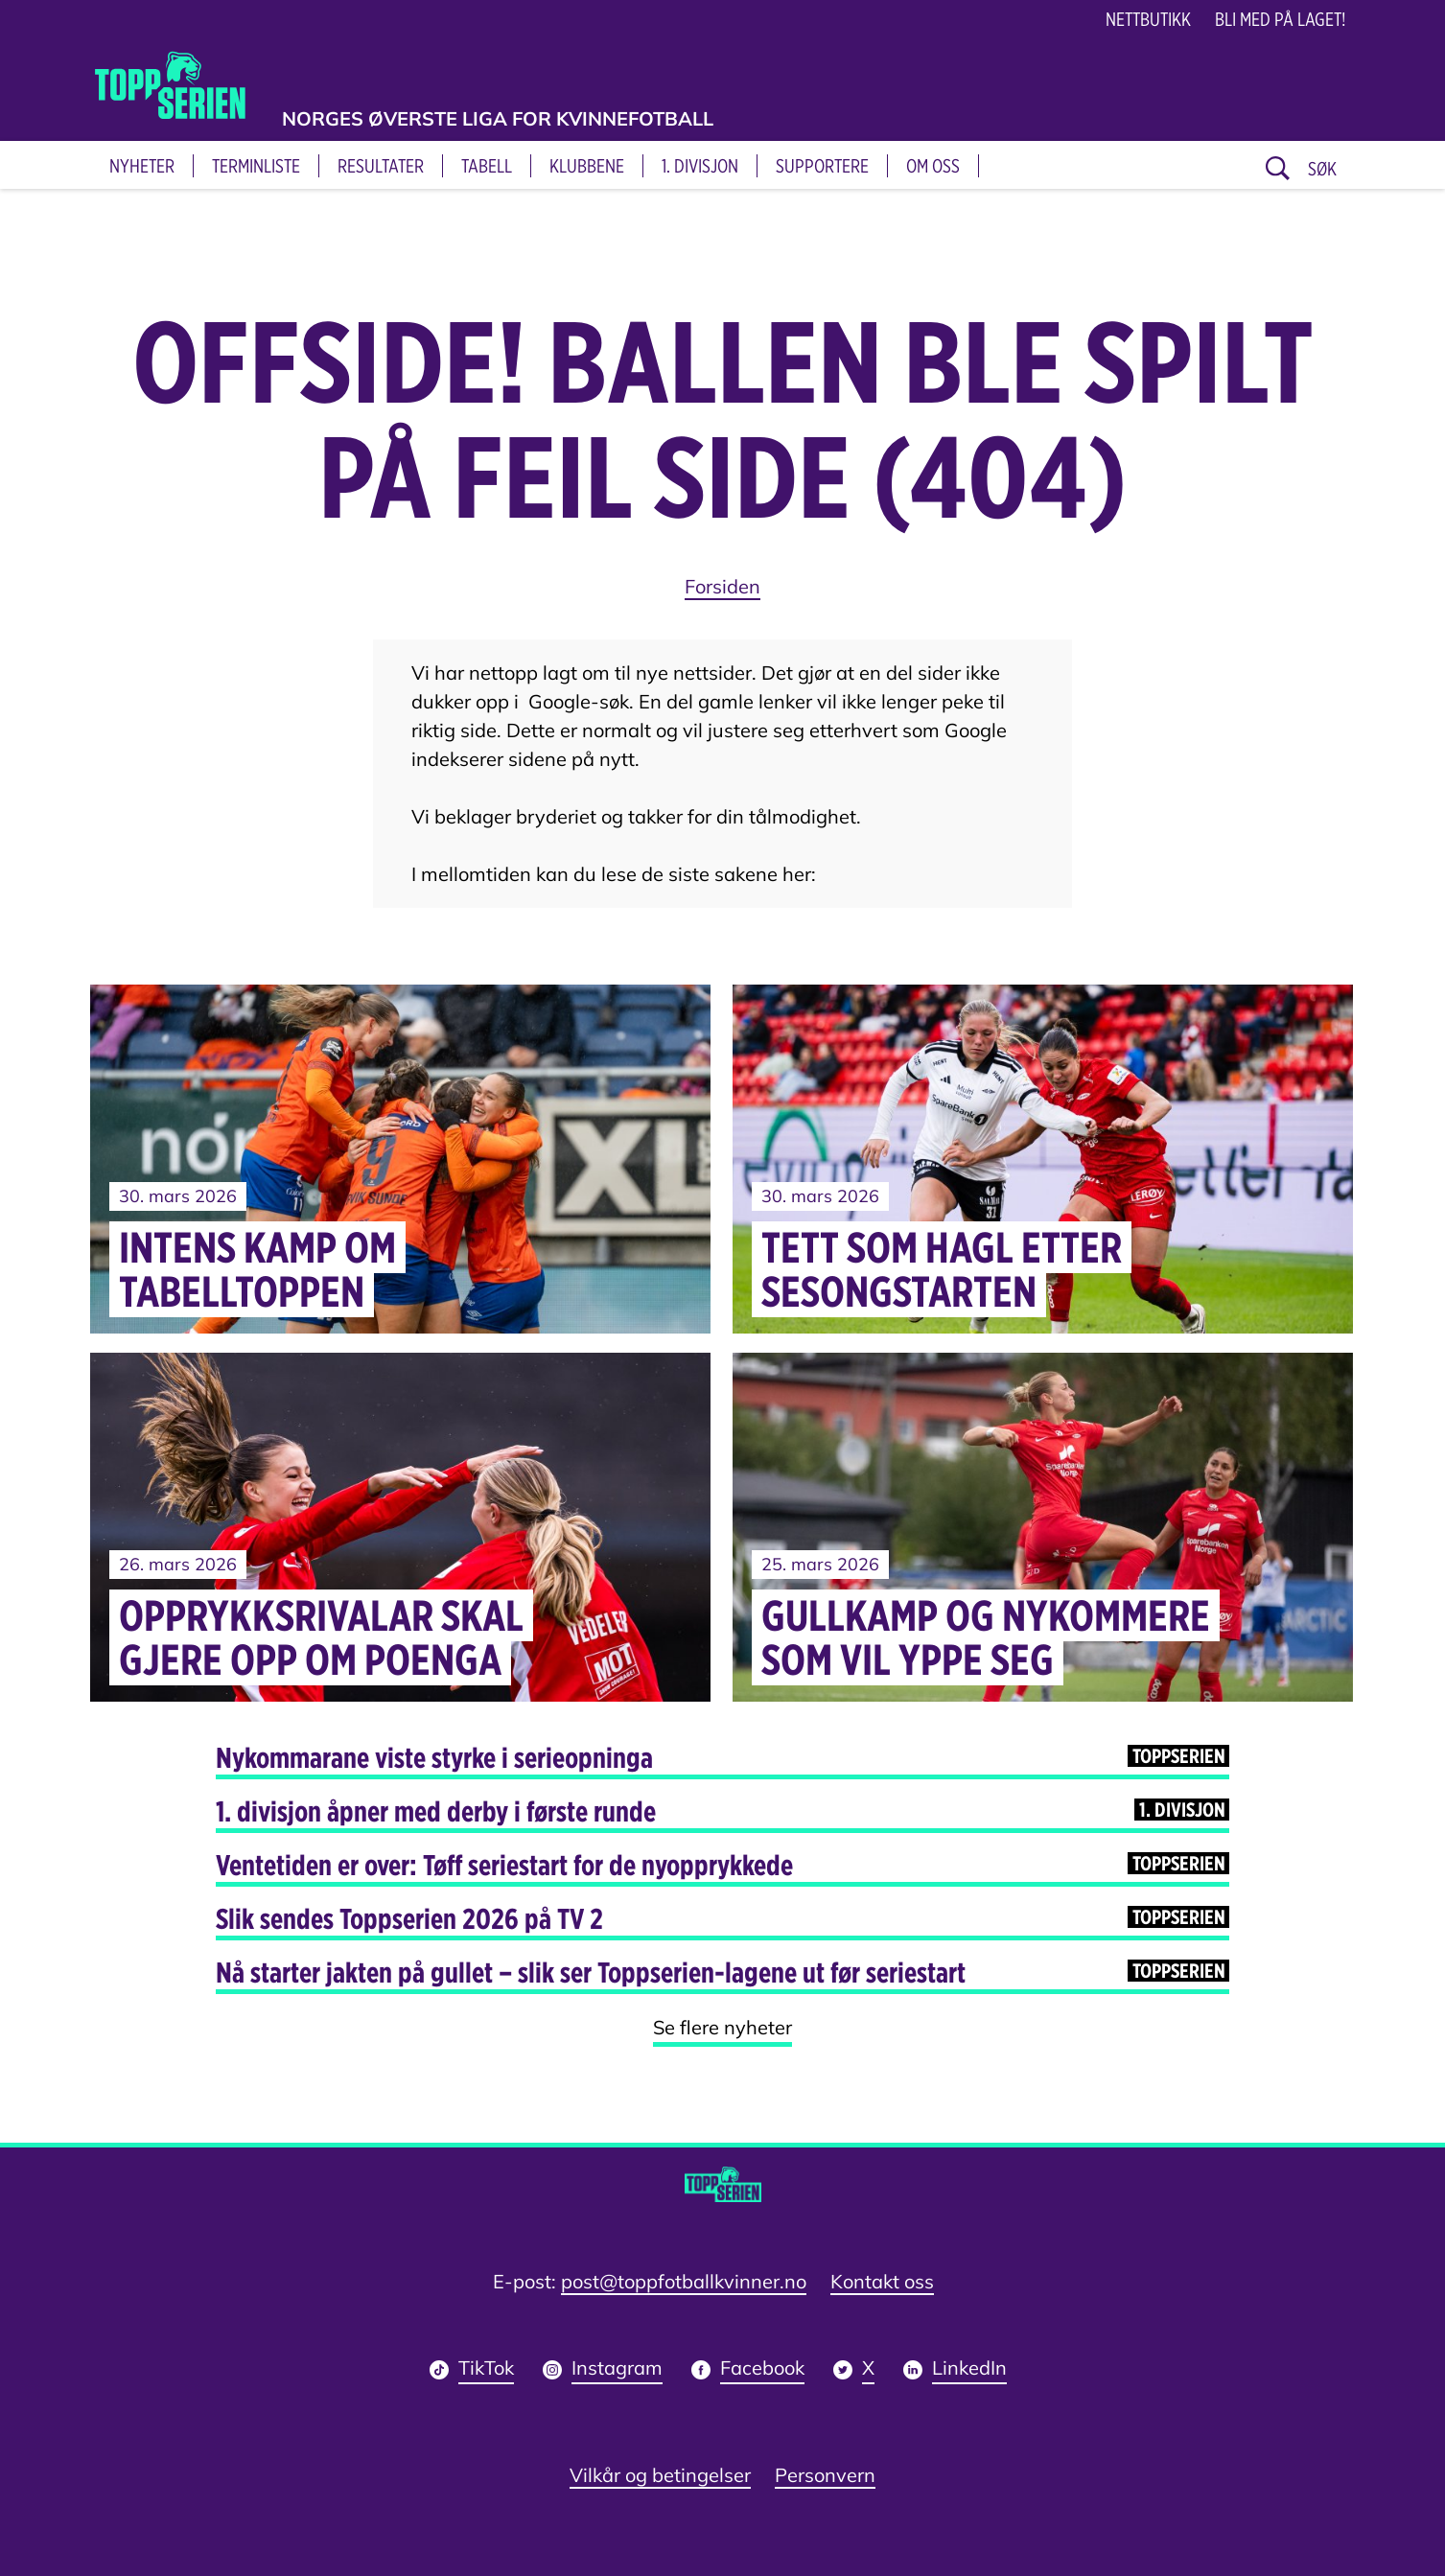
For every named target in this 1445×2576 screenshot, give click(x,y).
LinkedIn (969, 2370)
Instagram (617, 2370)
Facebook (762, 2370)
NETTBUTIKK (1148, 19)
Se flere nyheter (722, 2027)
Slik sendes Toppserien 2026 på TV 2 (722, 1918)
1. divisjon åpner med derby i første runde (722, 1811)
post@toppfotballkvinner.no (683, 2281)
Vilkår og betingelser (660, 2475)
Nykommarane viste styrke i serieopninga (722, 1757)
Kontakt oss (882, 2281)
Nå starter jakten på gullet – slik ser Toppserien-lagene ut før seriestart (722, 1972)
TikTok (486, 2370)
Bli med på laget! (1280, 19)
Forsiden (722, 586)
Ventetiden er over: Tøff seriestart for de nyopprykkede (722, 1864)
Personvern (825, 2475)
